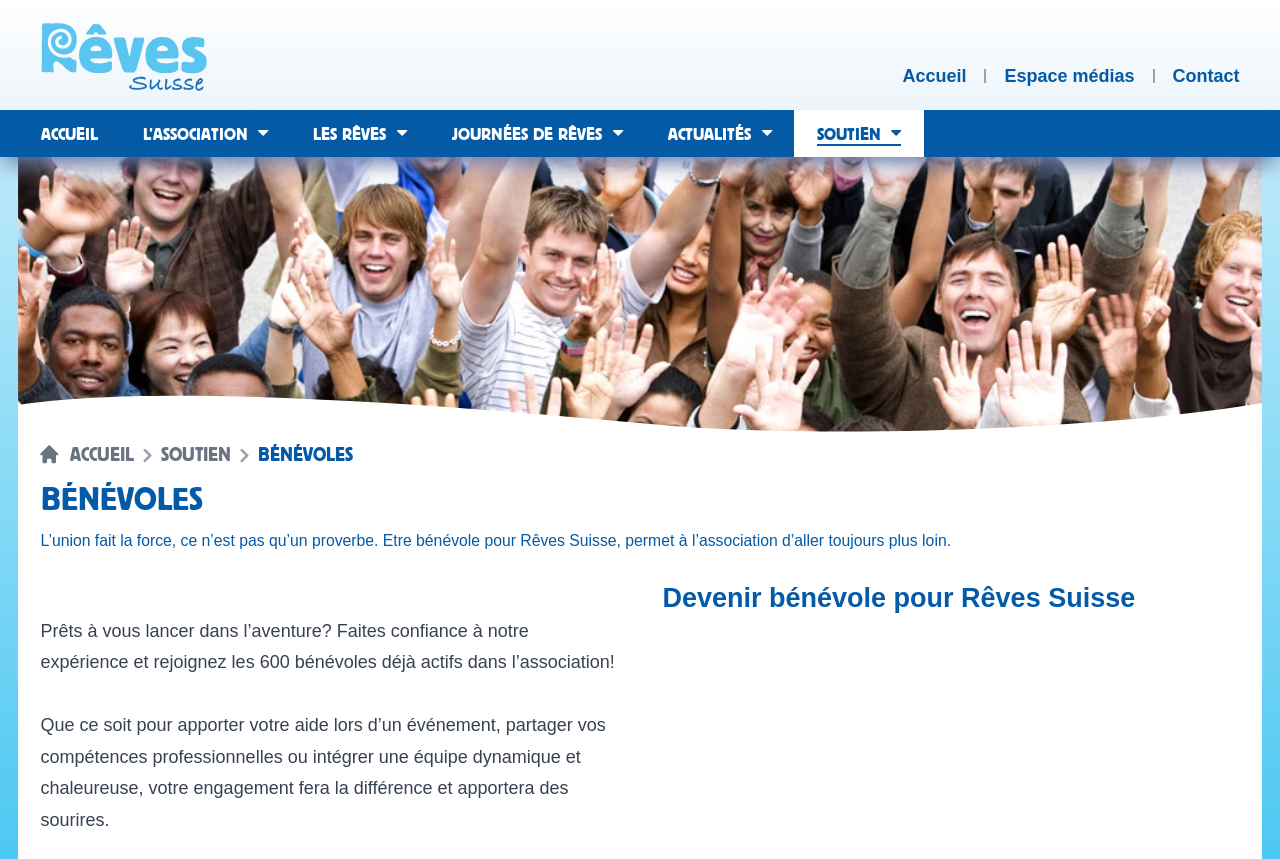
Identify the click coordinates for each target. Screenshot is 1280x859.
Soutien (196, 455)
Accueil (102, 455)
